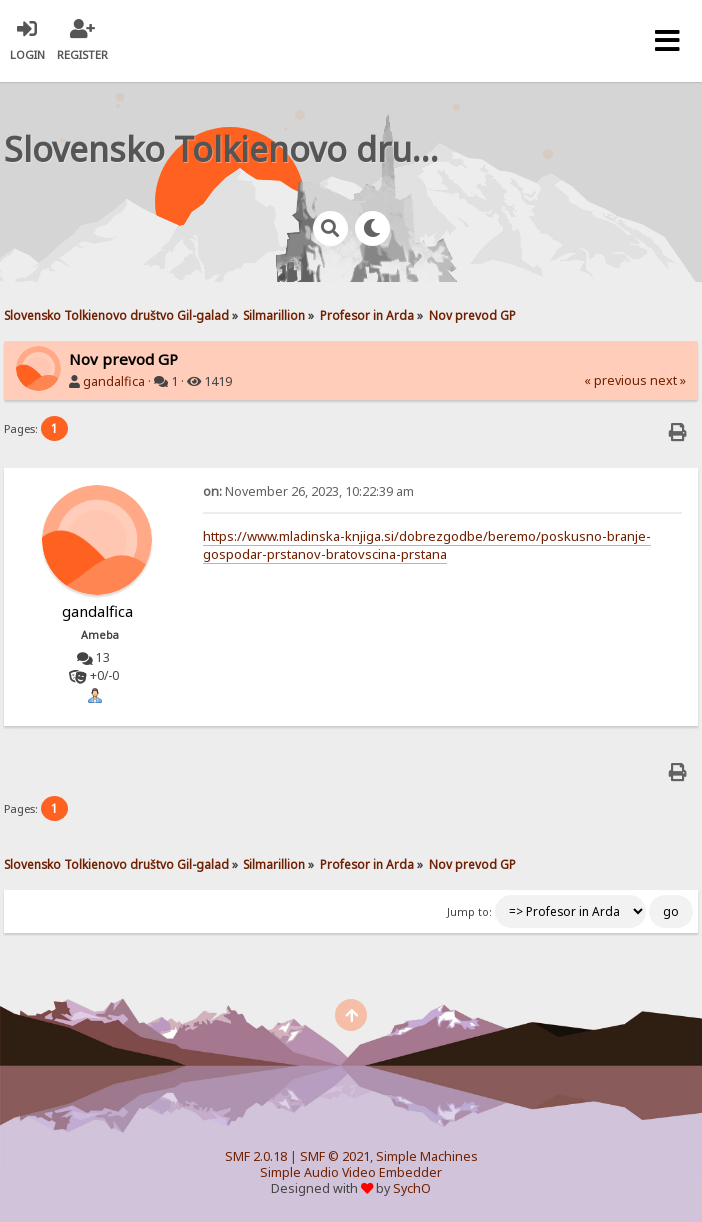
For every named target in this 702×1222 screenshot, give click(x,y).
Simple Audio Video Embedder (351, 1172)
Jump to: (469, 912)
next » (668, 380)
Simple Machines (427, 1156)
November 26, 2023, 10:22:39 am (308, 491)
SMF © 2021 (335, 1156)
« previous (615, 380)
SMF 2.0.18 (256, 1156)
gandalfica (114, 381)
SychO (412, 1188)
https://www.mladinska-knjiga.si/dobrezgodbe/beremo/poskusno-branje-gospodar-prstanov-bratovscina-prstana (427, 545)
